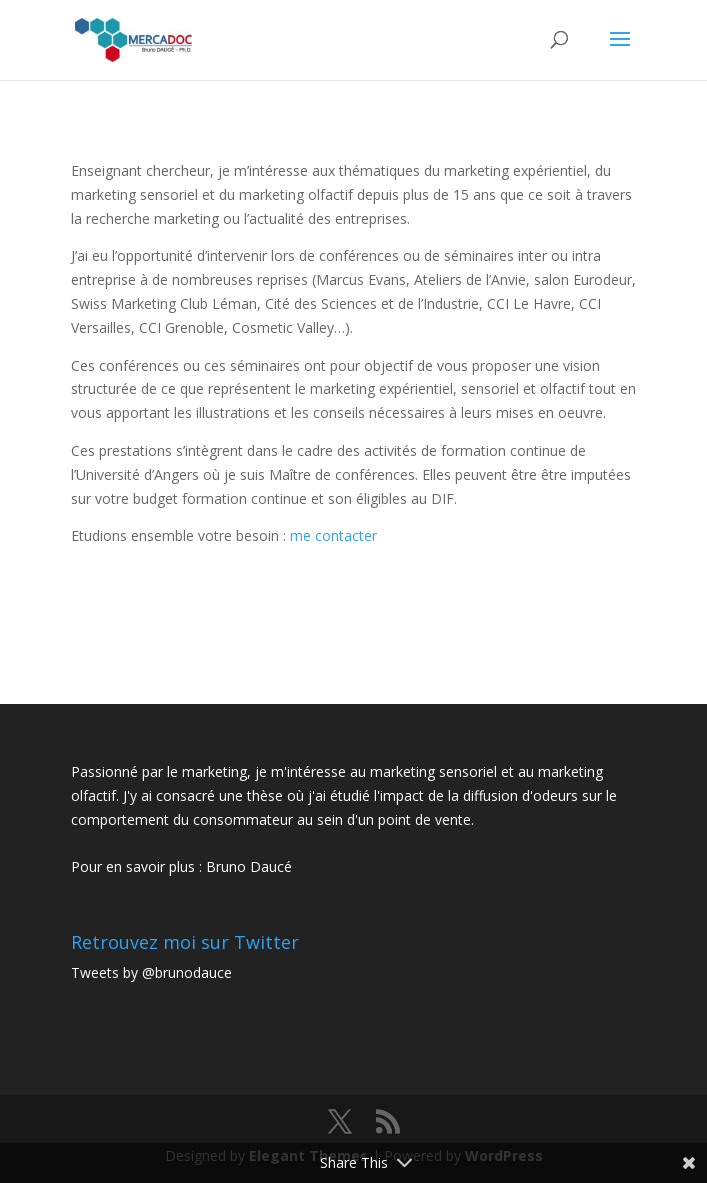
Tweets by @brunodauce (151, 972)
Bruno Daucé (249, 866)
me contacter (333, 535)
